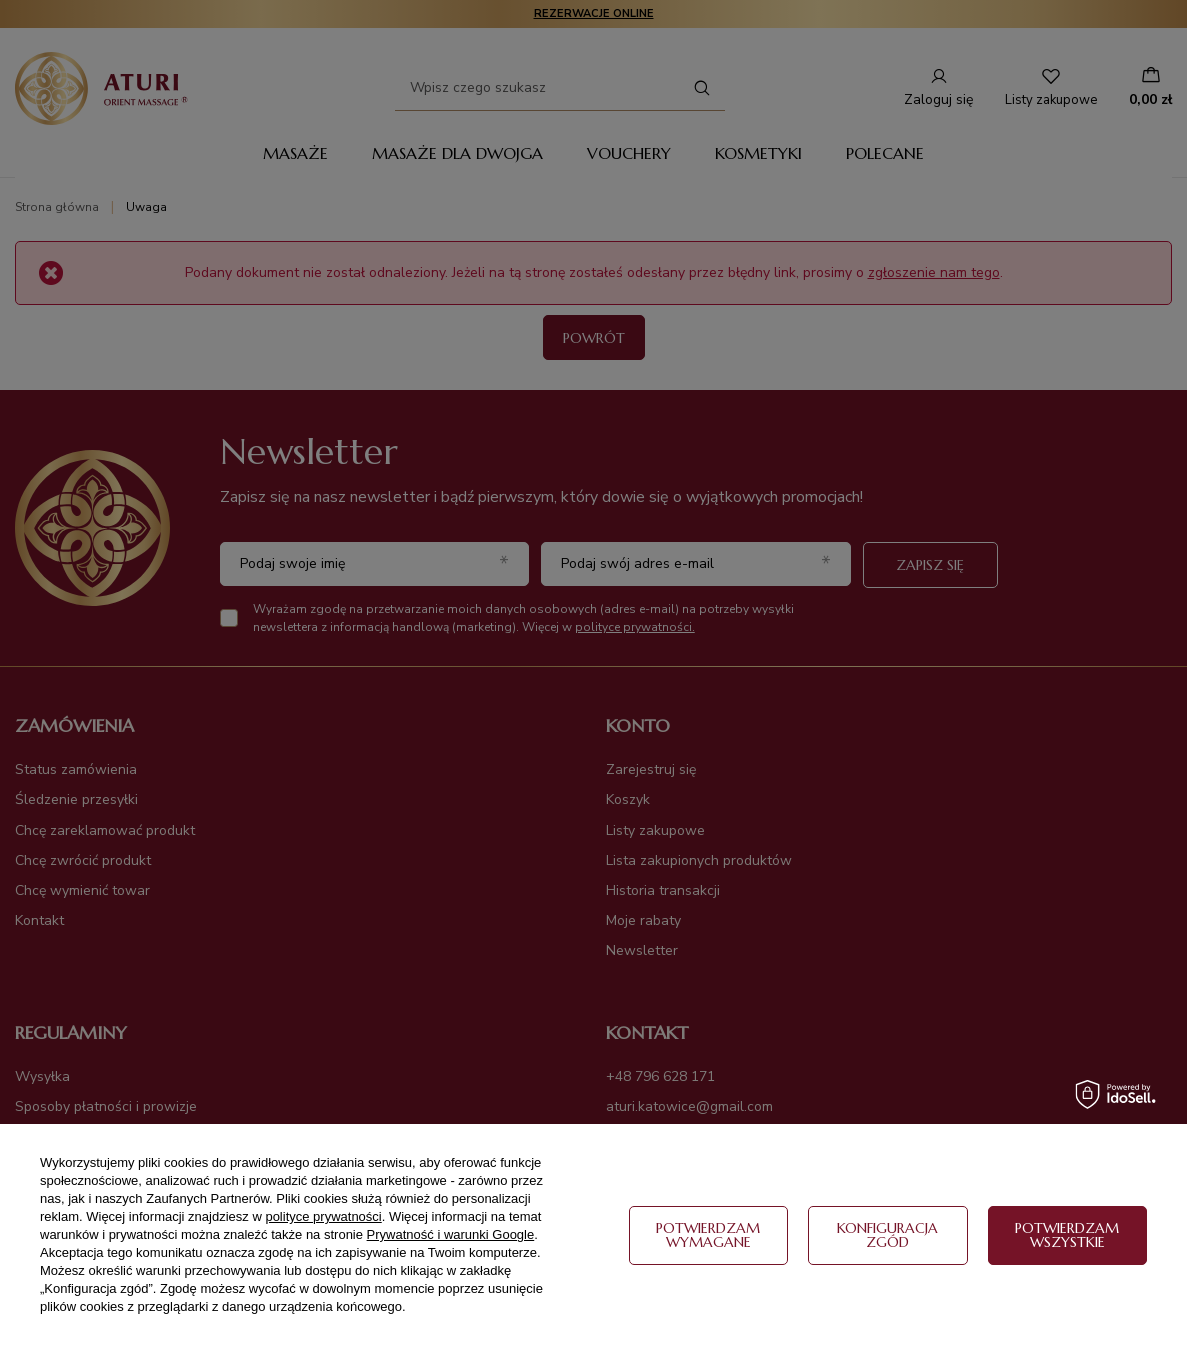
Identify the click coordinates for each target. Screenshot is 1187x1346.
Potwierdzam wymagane (708, 1235)
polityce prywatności (323, 1216)
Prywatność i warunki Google (451, 1234)
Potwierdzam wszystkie (1067, 1235)
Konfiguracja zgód (887, 1235)
